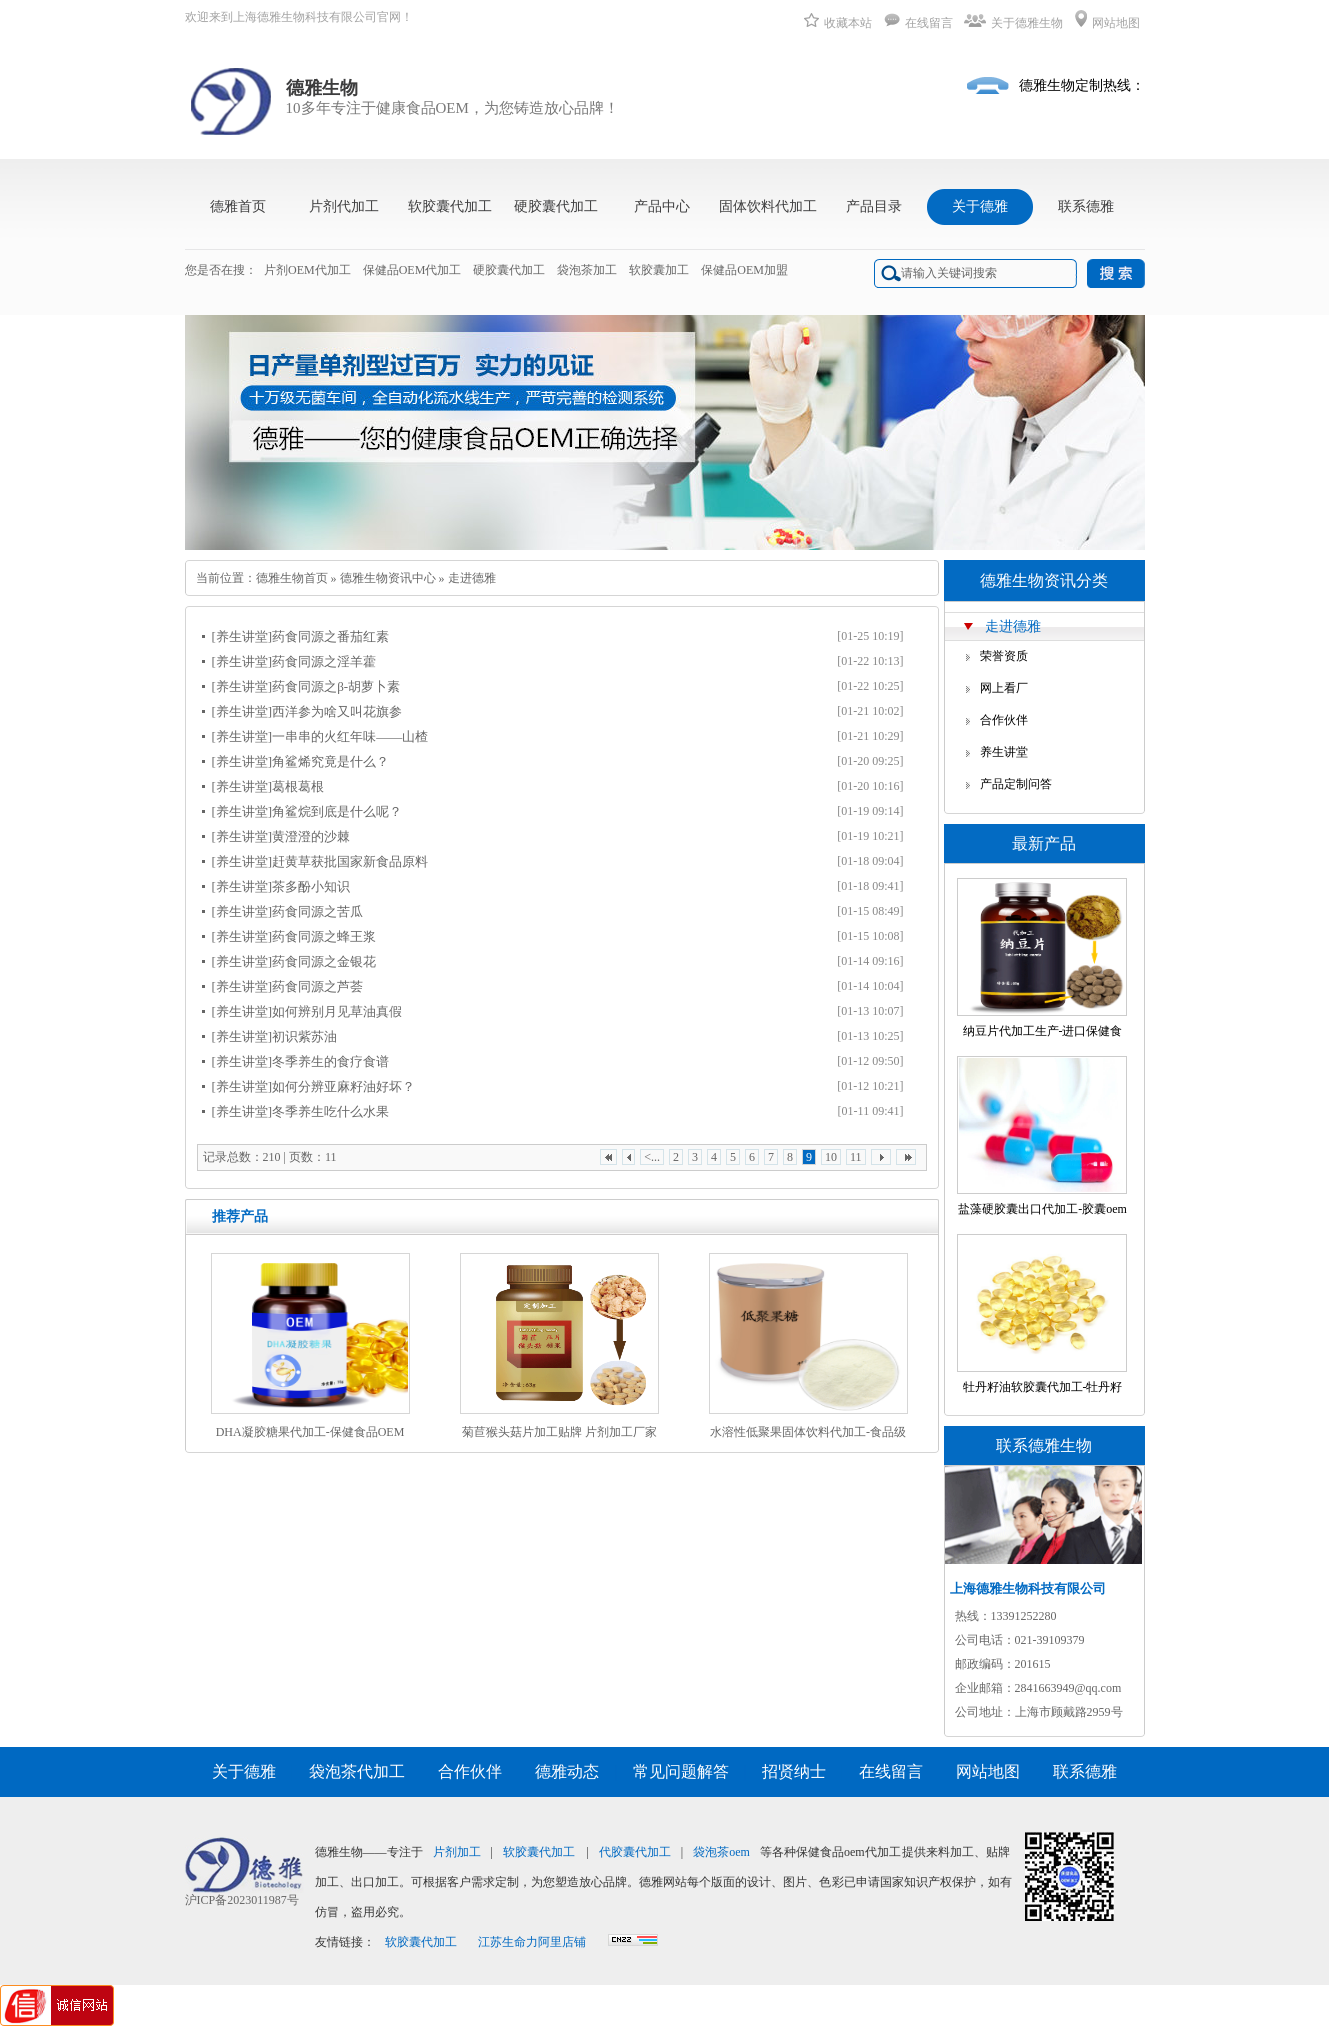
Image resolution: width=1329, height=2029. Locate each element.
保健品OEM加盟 (744, 270)
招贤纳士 (794, 1771)
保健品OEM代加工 (412, 270)
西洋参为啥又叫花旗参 (337, 711)
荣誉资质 (1004, 656)
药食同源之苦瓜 (317, 911)
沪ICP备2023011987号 (242, 1900)
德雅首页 (238, 206)
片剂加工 (457, 1852)
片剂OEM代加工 (307, 270)
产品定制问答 (1016, 784)
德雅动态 (567, 1771)
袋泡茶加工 (587, 270)
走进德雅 (472, 578)
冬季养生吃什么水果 (330, 1111)
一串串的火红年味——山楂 (350, 736)
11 (856, 1157)
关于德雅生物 (1013, 23)
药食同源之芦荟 (317, 986)
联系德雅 (1086, 206)
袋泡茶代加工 (357, 1771)
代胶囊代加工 (635, 1852)
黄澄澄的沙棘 (311, 836)
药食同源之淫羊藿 (324, 661)
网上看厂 (1004, 688)
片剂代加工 (344, 206)
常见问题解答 (681, 1771)
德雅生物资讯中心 (388, 578)
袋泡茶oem (721, 1852)
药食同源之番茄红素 (330, 636)
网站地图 (1107, 23)
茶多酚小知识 (311, 886)
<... (652, 1157)
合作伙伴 (1004, 720)
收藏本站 (838, 23)
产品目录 (874, 206)
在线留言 (918, 23)
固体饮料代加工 (768, 206)
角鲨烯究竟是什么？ (330, 761)
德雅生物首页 (292, 578)
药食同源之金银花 (324, 961)
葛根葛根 (298, 786)
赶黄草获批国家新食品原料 (350, 861)
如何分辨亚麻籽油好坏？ (343, 1086)
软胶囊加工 (659, 270)
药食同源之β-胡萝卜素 (336, 686)
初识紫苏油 (304, 1036)
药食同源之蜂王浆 (324, 936)
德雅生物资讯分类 (1044, 580)
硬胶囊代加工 (556, 206)
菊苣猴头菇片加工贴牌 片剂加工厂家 (559, 1432)
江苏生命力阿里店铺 (532, 1942)
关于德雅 (980, 206)
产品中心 (662, 206)
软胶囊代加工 (450, 206)
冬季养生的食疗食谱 (330, 1061)
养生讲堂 (1004, 752)
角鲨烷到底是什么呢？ (337, 811)
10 (831, 1157)
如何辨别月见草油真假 (337, 1011)
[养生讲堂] (242, 636)
